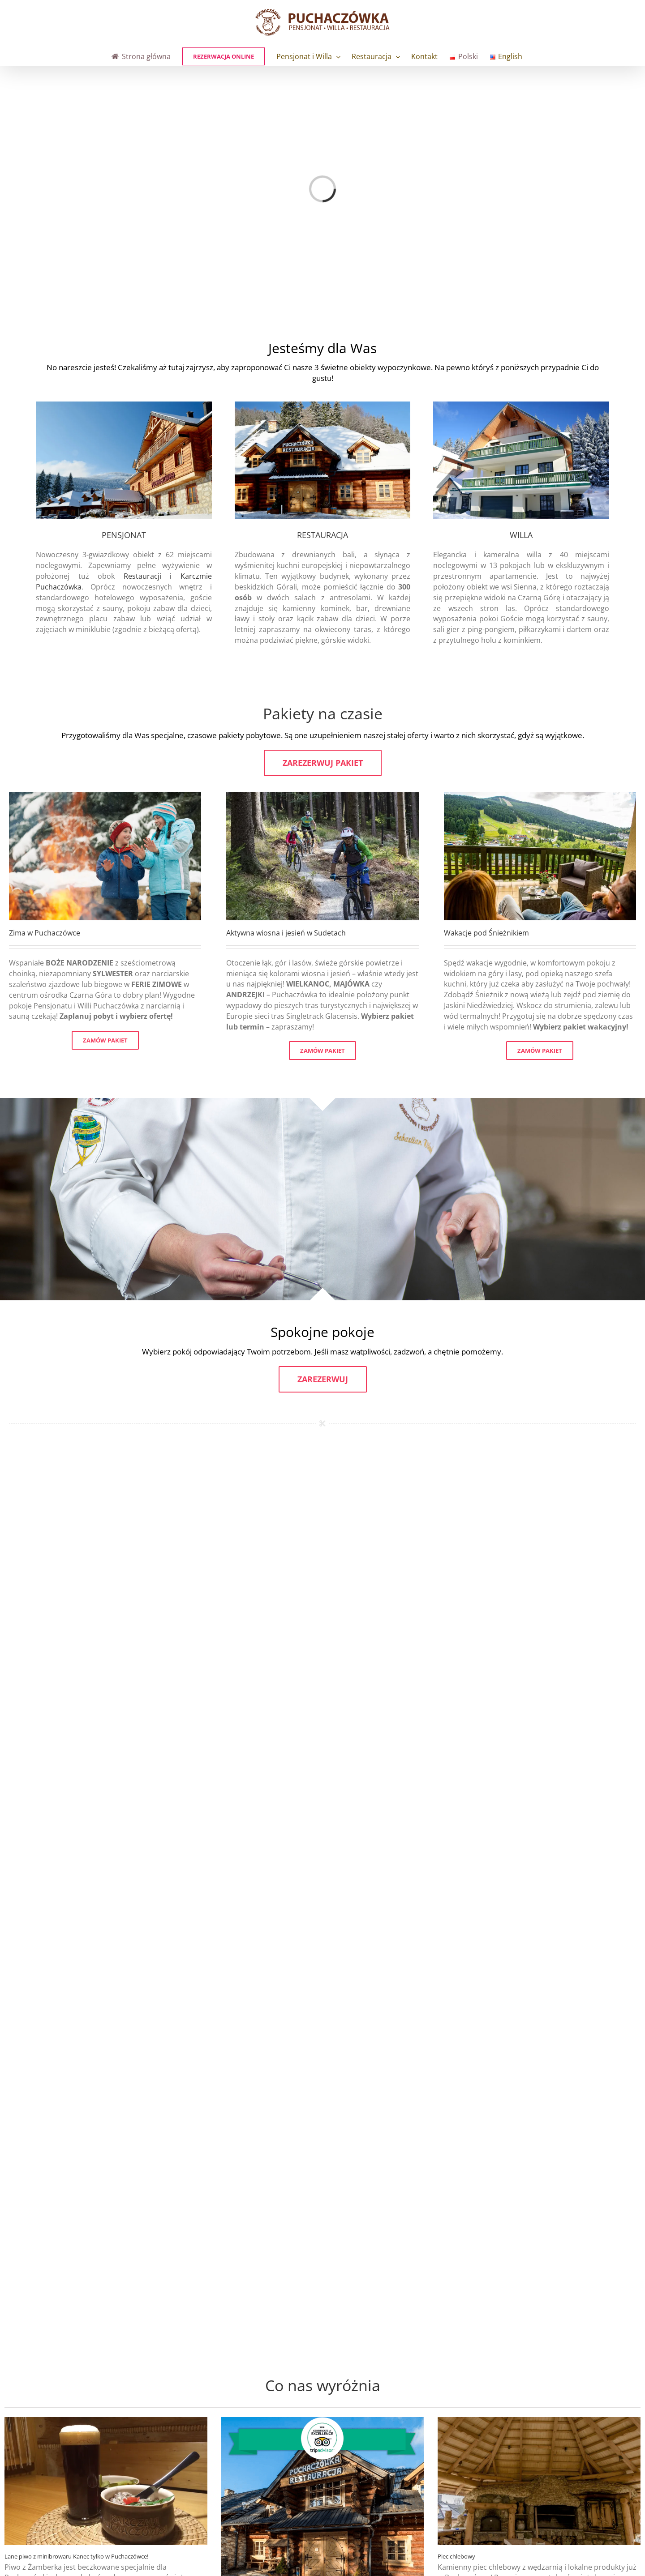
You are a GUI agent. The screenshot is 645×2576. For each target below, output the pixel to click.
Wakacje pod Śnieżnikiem (486, 933)
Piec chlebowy (456, 2556)
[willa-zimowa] (521, 405)
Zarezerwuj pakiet (323, 762)
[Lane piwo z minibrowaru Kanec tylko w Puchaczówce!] (105, 2481)
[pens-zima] (124, 405)
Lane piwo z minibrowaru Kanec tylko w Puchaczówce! (76, 2556)
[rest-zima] (323, 405)
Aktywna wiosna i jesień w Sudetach (286, 933)
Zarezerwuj (322, 1379)
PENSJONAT (124, 535)
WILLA (521, 535)
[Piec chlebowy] (539, 2481)
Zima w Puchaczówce (44, 933)
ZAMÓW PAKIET (105, 1040)
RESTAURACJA (322, 535)
